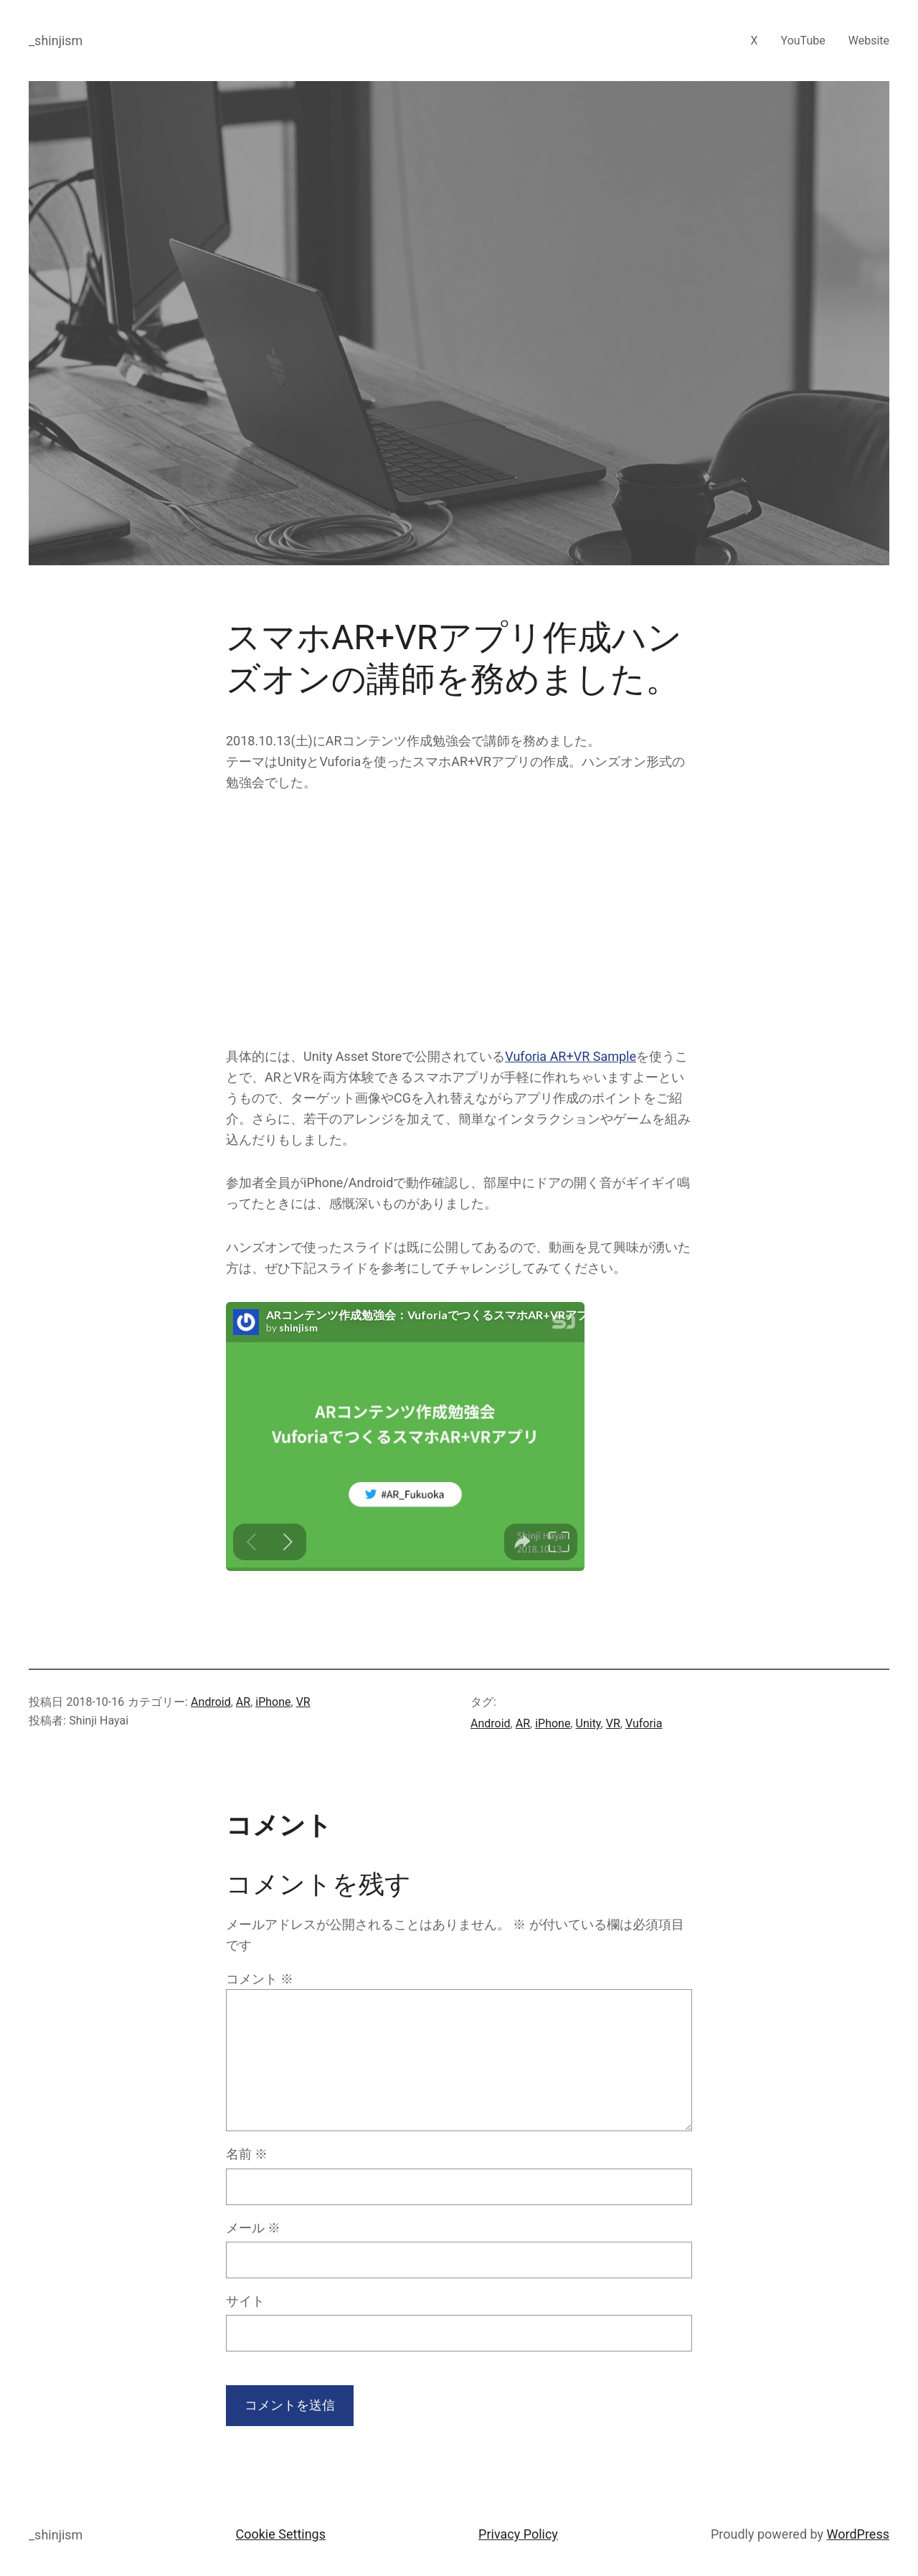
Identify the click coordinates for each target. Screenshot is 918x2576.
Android (211, 1702)
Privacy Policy (518, 2534)
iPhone (272, 1702)
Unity (588, 1723)
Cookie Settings (281, 2534)
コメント (259, 1978)
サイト (245, 2300)
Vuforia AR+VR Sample (570, 1056)
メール (253, 2227)
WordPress (858, 2534)
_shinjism (55, 40)
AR (243, 1702)
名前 (247, 2153)
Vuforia (644, 1723)
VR (303, 1702)
